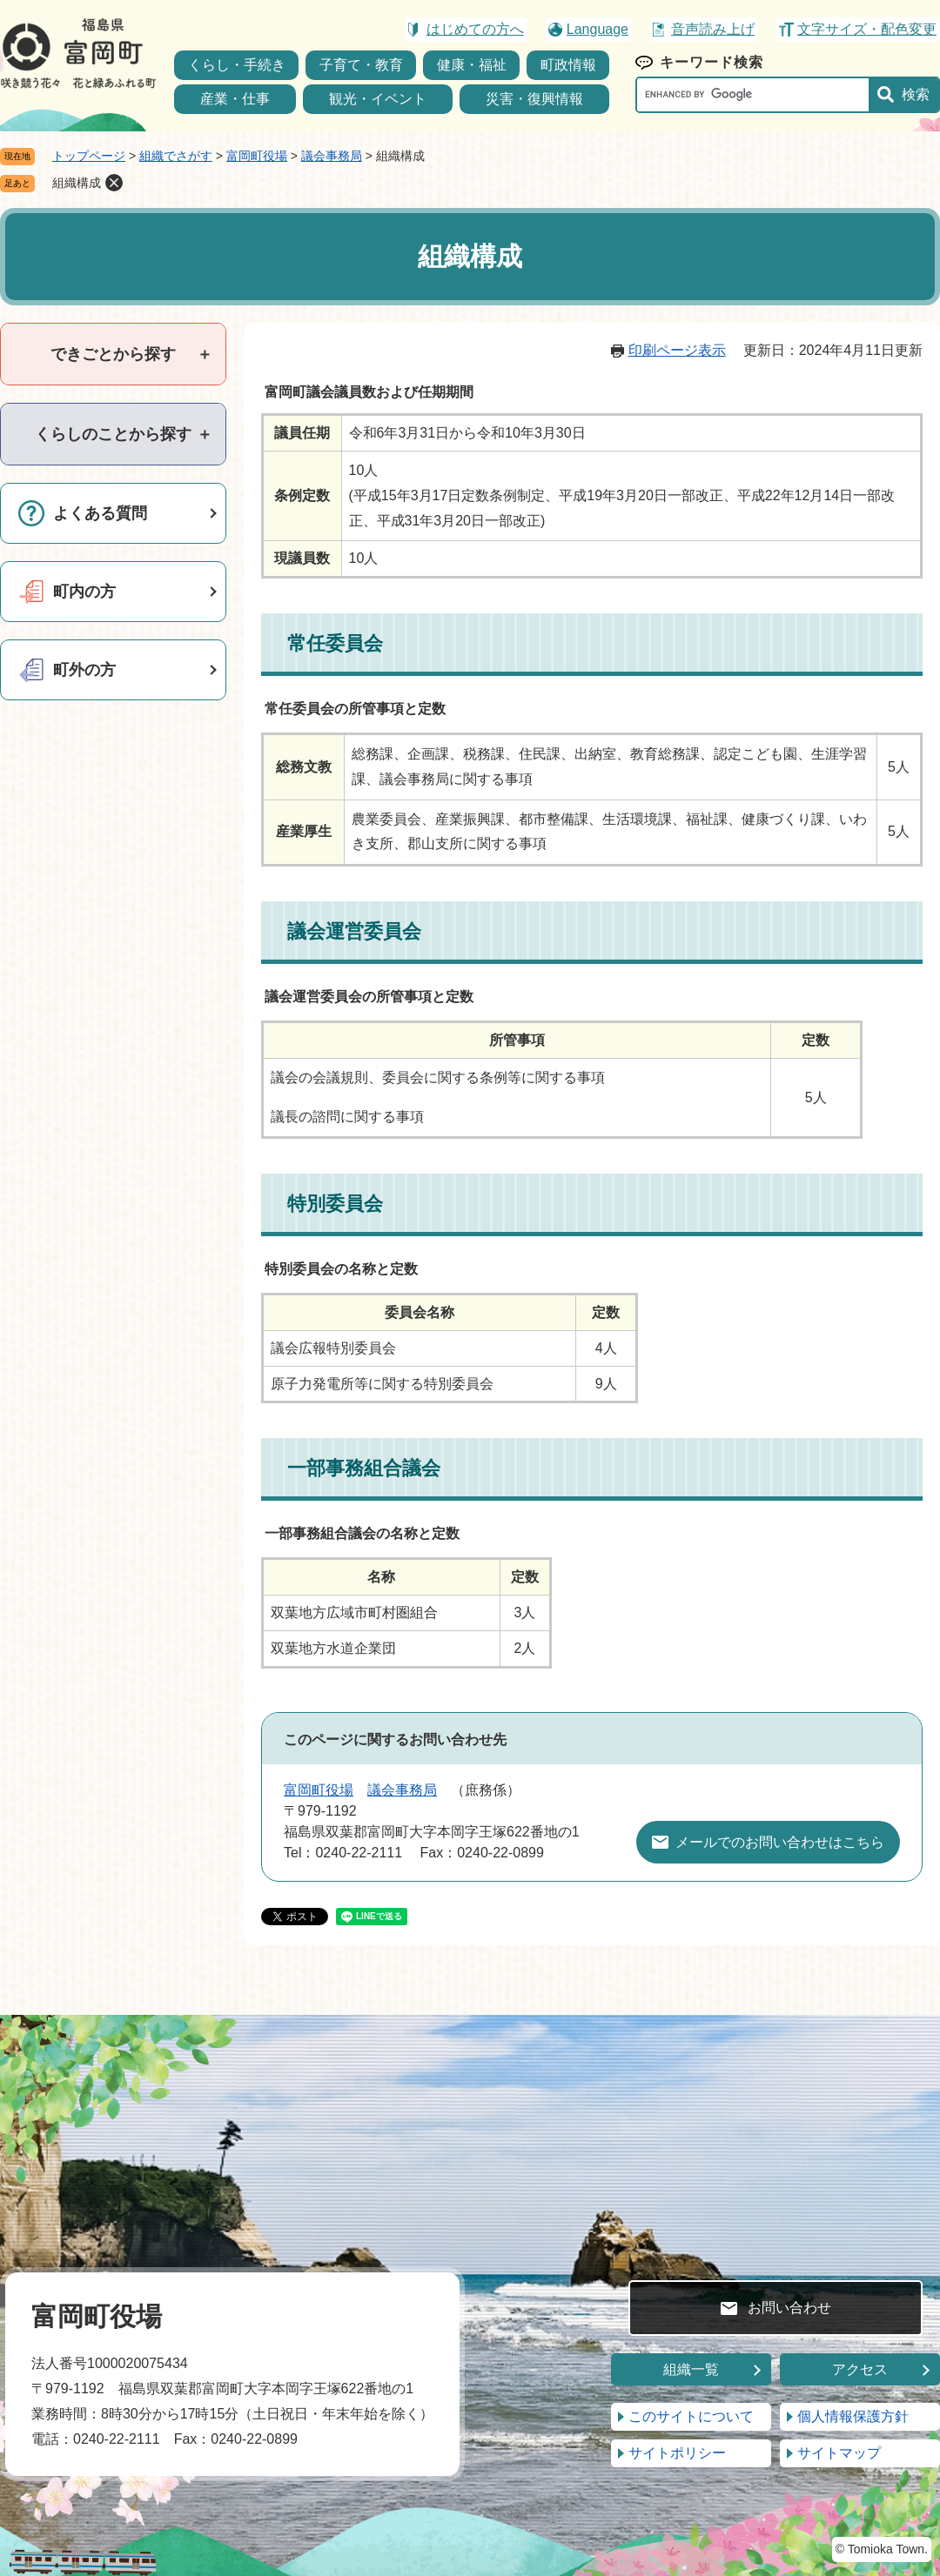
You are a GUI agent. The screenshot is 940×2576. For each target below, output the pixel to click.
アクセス (860, 2369)
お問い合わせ (789, 2307)
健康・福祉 (472, 64)
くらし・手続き (236, 64)
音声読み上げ (713, 29)
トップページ (88, 156)
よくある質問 (100, 513)
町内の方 (84, 591)
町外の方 (84, 670)
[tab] (113, 354)
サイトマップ (839, 2453)
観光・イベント (377, 98)
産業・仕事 (235, 98)
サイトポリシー (677, 2453)
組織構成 (76, 183)
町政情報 (568, 64)
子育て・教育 (361, 64)
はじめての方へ (475, 29)
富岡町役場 (256, 156)
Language (597, 29)
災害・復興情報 (534, 98)
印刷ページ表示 (677, 350)
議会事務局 (331, 156)
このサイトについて (691, 2416)
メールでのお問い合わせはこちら (779, 1842)
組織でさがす (175, 156)
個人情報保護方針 (853, 2416)
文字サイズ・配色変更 (867, 29)
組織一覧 (691, 2369)
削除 (114, 182)
